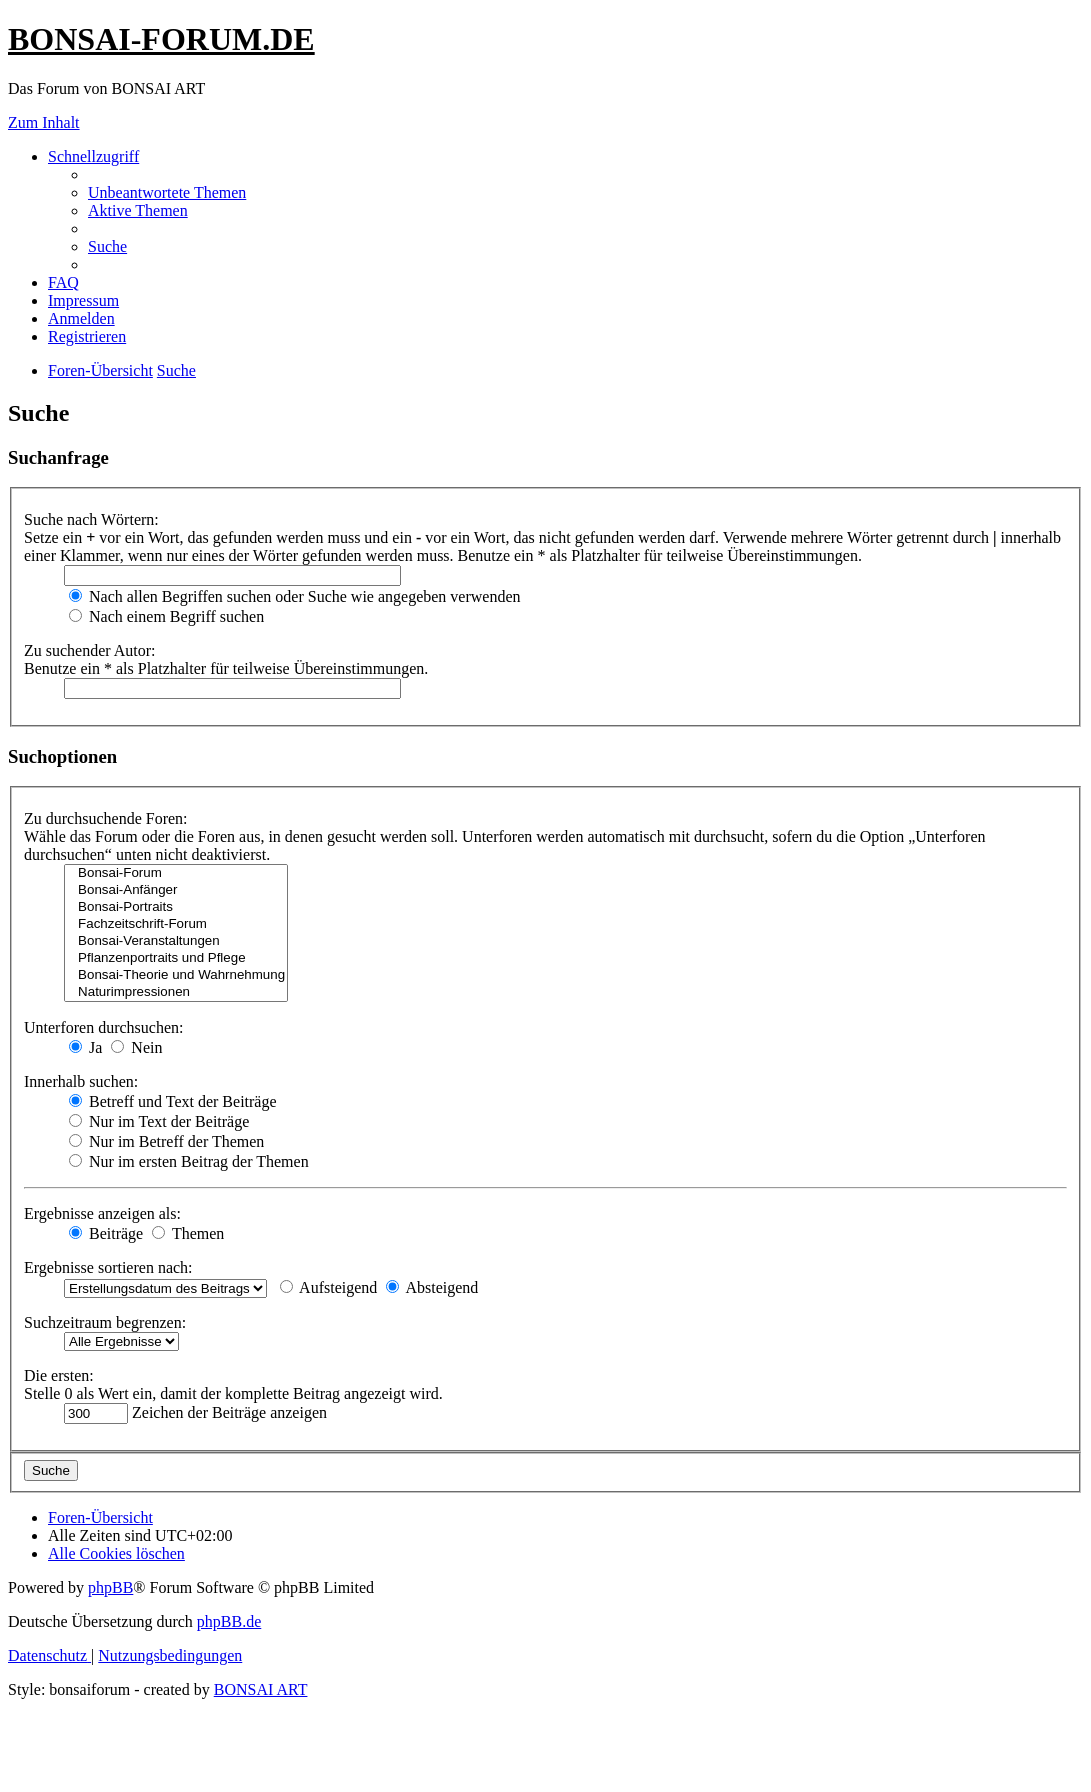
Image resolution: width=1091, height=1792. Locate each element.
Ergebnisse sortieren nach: (108, 1267)
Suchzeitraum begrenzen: (105, 1322)
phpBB (110, 1587)
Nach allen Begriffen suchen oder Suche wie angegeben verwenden (295, 596)
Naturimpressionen (176, 992)
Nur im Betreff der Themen (166, 1141)
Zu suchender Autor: (90, 650)
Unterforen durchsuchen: (104, 1027)
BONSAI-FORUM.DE (161, 39)
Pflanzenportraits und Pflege (176, 958)
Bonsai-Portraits (176, 907)
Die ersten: (59, 1375)
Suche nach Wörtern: (91, 519)
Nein (136, 1047)
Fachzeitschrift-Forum (176, 924)
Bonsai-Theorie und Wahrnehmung (176, 975)
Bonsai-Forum (176, 873)
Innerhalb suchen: (81, 1081)
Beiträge (106, 1233)
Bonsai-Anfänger (176, 890)
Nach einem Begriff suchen (166, 616)
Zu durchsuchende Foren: (106, 818)
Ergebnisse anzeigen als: (102, 1213)
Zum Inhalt (44, 122)
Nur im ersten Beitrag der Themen (189, 1161)
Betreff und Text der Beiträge (173, 1101)
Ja (85, 1047)
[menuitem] (167, 192)
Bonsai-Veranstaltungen (176, 941)
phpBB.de (229, 1621)
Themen (188, 1233)
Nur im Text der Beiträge (159, 1121)
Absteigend (432, 1287)
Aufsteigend (328, 1287)
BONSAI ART (261, 1689)
